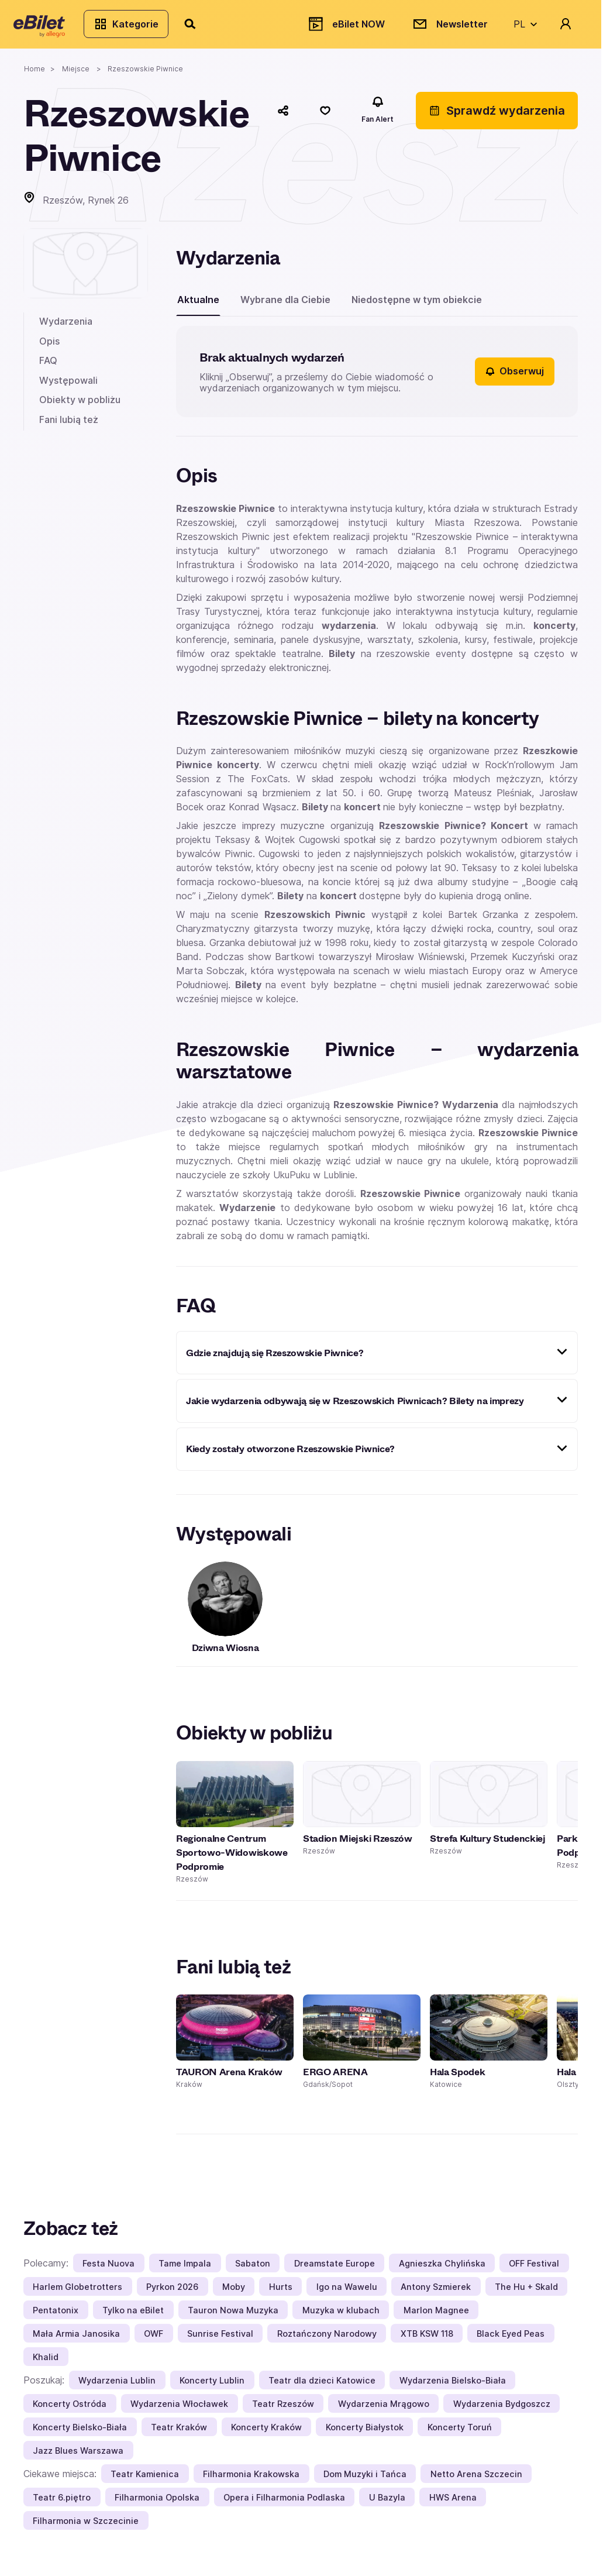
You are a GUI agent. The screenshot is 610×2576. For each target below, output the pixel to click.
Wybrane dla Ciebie (285, 308)
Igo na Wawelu (346, 2295)
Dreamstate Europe (334, 2271)
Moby (233, 2295)
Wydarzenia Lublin (117, 2388)
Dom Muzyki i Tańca (364, 2482)
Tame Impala (184, 2271)
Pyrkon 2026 (172, 2295)
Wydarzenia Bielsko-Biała (452, 2388)
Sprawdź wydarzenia (497, 119)
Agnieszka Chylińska (442, 2271)
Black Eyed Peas (510, 2342)
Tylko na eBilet (133, 2318)
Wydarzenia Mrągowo (383, 2412)
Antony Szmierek (436, 2295)
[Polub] (325, 118)
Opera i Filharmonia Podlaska (284, 2505)
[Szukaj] (200, 28)
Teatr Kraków (179, 2435)
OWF (153, 2342)
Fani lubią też (68, 428)
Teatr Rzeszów (283, 2412)
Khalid (45, 2365)
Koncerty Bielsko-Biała (80, 2435)
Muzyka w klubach (341, 2318)
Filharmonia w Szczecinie (86, 2529)
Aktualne (198, 308)
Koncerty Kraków (266, 2435)
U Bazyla (387, 2505)
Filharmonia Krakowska (251, 2482)
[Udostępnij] (283, 118)
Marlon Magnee (436, 2318)
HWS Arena (453, 2505)
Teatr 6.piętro (62, 2505)
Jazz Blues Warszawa (78, 2459)
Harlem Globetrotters (77, 2295)
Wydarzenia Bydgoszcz (501, 2412)
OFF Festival (534, 2271)
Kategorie (136, 28)
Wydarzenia (65, 329)
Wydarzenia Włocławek (179, 2412)
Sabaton (252, 2271)
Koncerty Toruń (460, 2435)
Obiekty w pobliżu (79, 408)
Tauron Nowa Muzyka (233, 2318)
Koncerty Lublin (212, 2388)
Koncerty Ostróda (69, 2412)
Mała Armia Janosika (76, 2342)
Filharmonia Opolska (157, 2505)
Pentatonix (55, 2318)
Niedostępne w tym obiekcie (416, 308)
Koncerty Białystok (365, 2435)
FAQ (48, 369)
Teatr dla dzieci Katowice (321, 2388)
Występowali (68, 388)
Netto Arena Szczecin (476, 2482)
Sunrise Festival (220, 2342)
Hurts (280, 2295)
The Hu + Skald (526, 2295)
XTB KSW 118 (427, 2342)
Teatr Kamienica (145, 2482)
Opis (49, 349)
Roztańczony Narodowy (327, 2342)
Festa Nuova (108, 2271)
